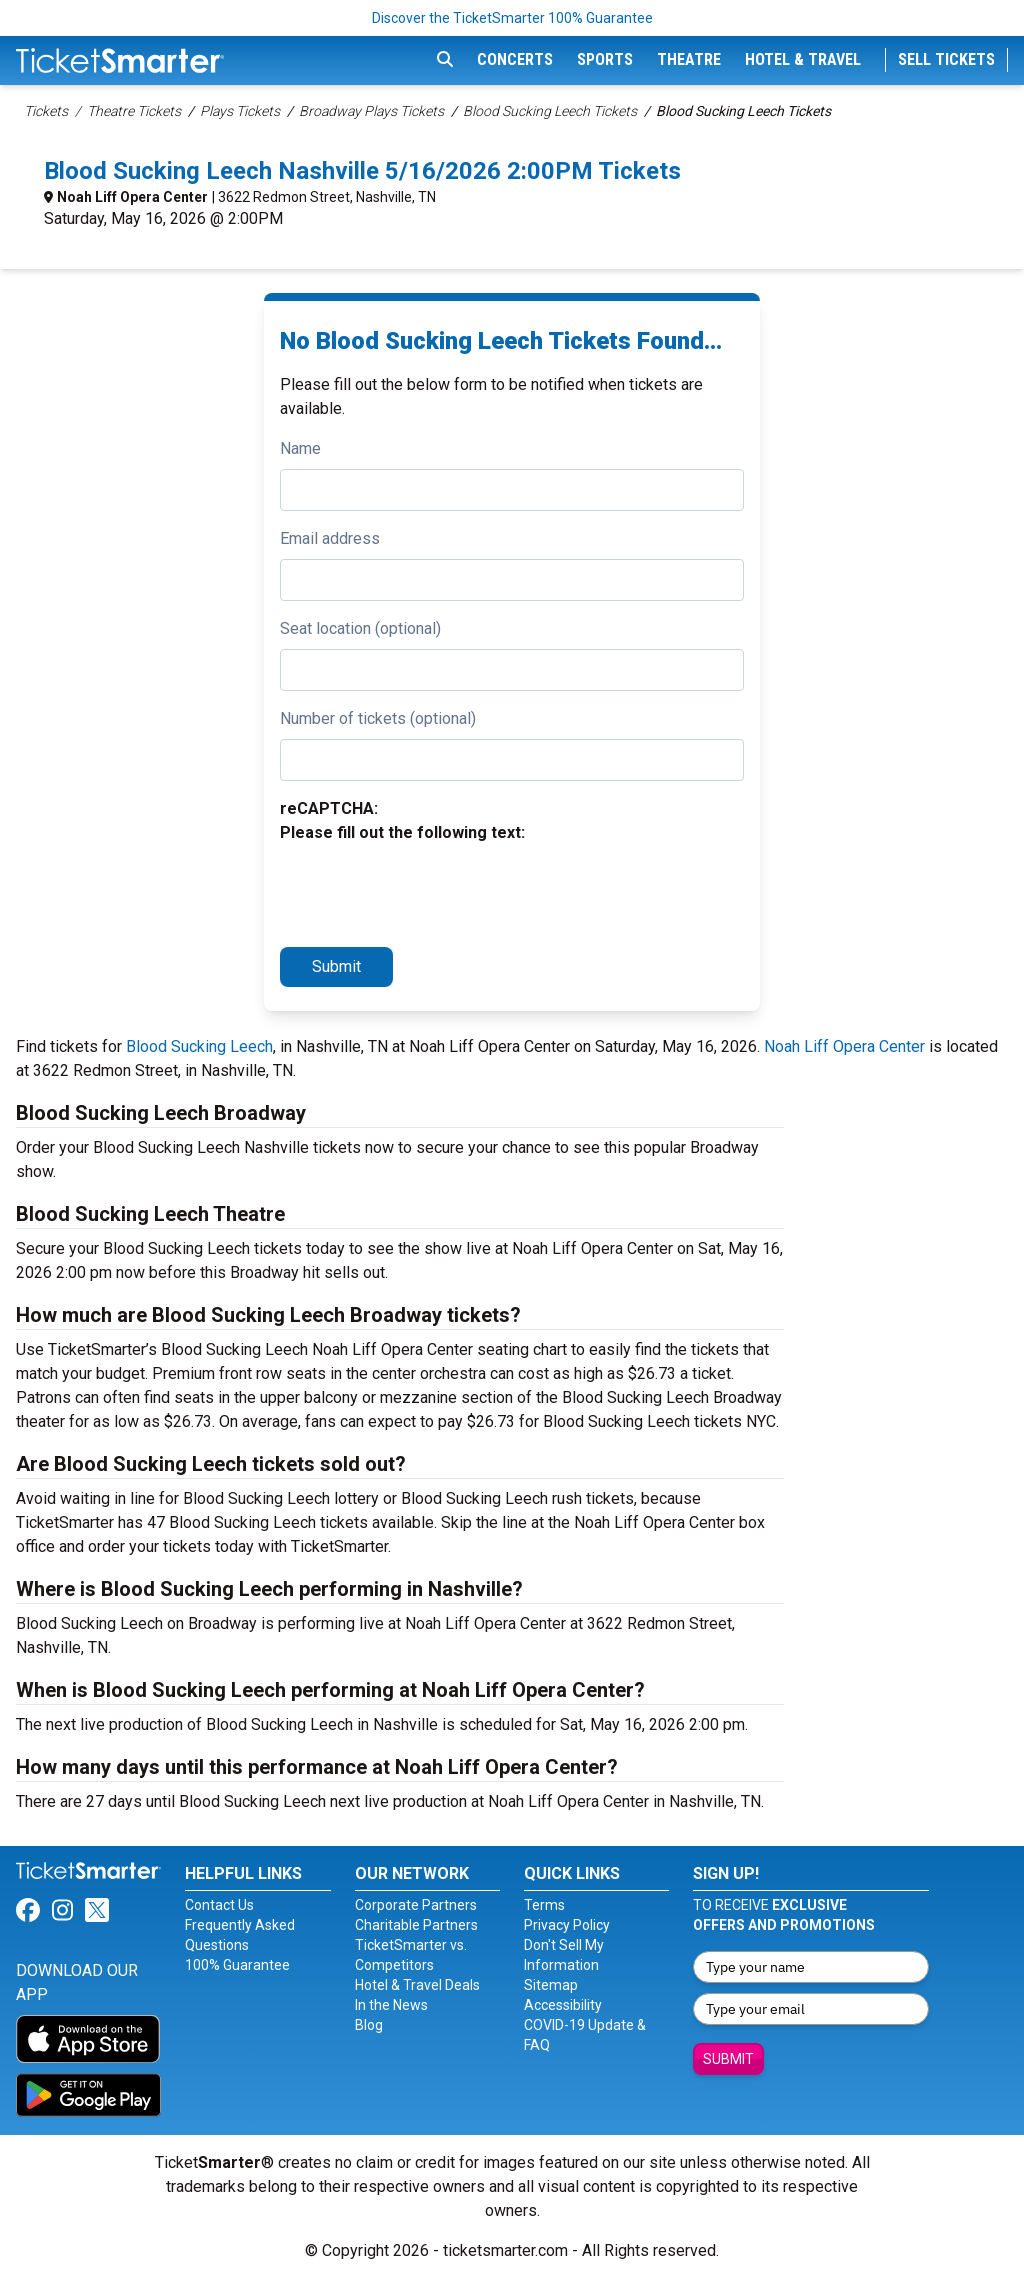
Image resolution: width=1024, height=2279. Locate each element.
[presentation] (432, 892)
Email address (330, 538)
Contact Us (219, 1905)
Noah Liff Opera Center (132, 197)
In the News (391, 2005)
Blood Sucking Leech (199, 1046)
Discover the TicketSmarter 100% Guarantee (512, 18)
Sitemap (551, 1985)
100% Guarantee (237, 1965)
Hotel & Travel (803, 59)
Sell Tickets (946, 59)
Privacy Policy (567, 1925)
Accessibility (563, 2005)
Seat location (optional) (360, 628)
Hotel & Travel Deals (417, 1985)
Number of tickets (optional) (378, 718)
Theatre (689, 59)
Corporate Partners (416, 1905)
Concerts (515, 59)
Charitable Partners (416, 1925)
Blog (369, 2025)
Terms (544, 1905)
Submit (336, 966)
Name (300, 448)
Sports (605, 59)
